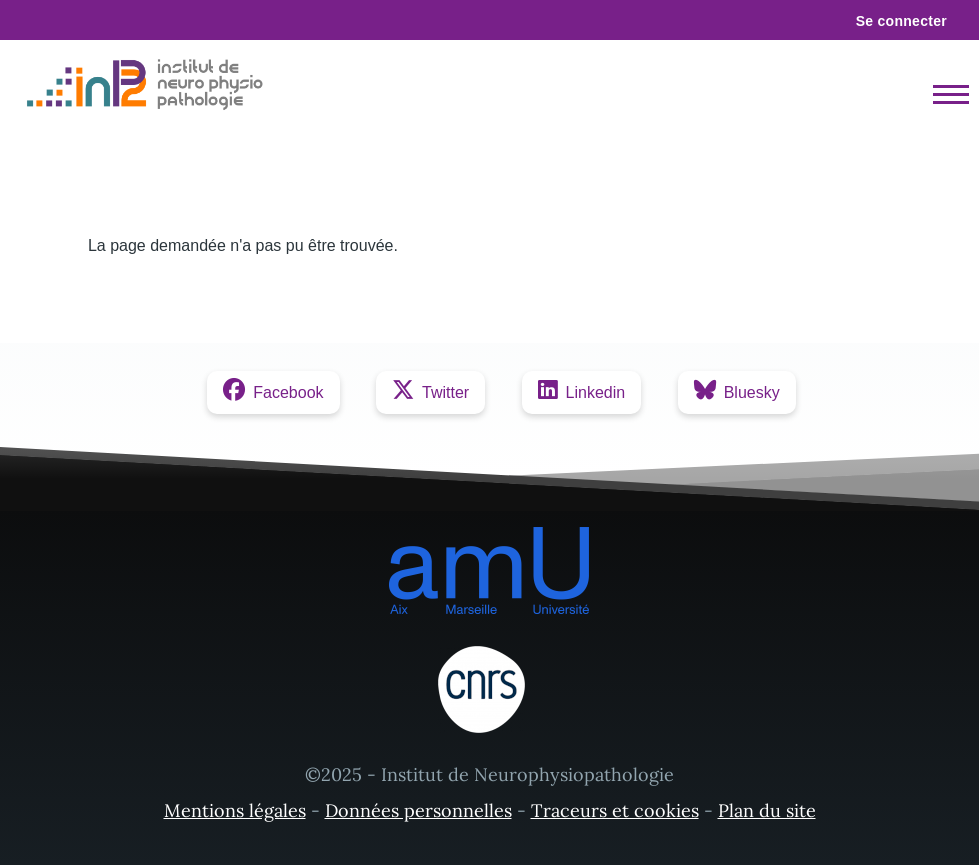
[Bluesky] (737, 392)
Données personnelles (418, 810)
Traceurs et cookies (615, 810)
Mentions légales (235, 810)
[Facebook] (273, 392)
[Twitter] (430, 392)
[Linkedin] (582, 392)
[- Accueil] (149, 84)
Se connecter (901, 21)
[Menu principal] (945, 94)
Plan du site (767, 810)
